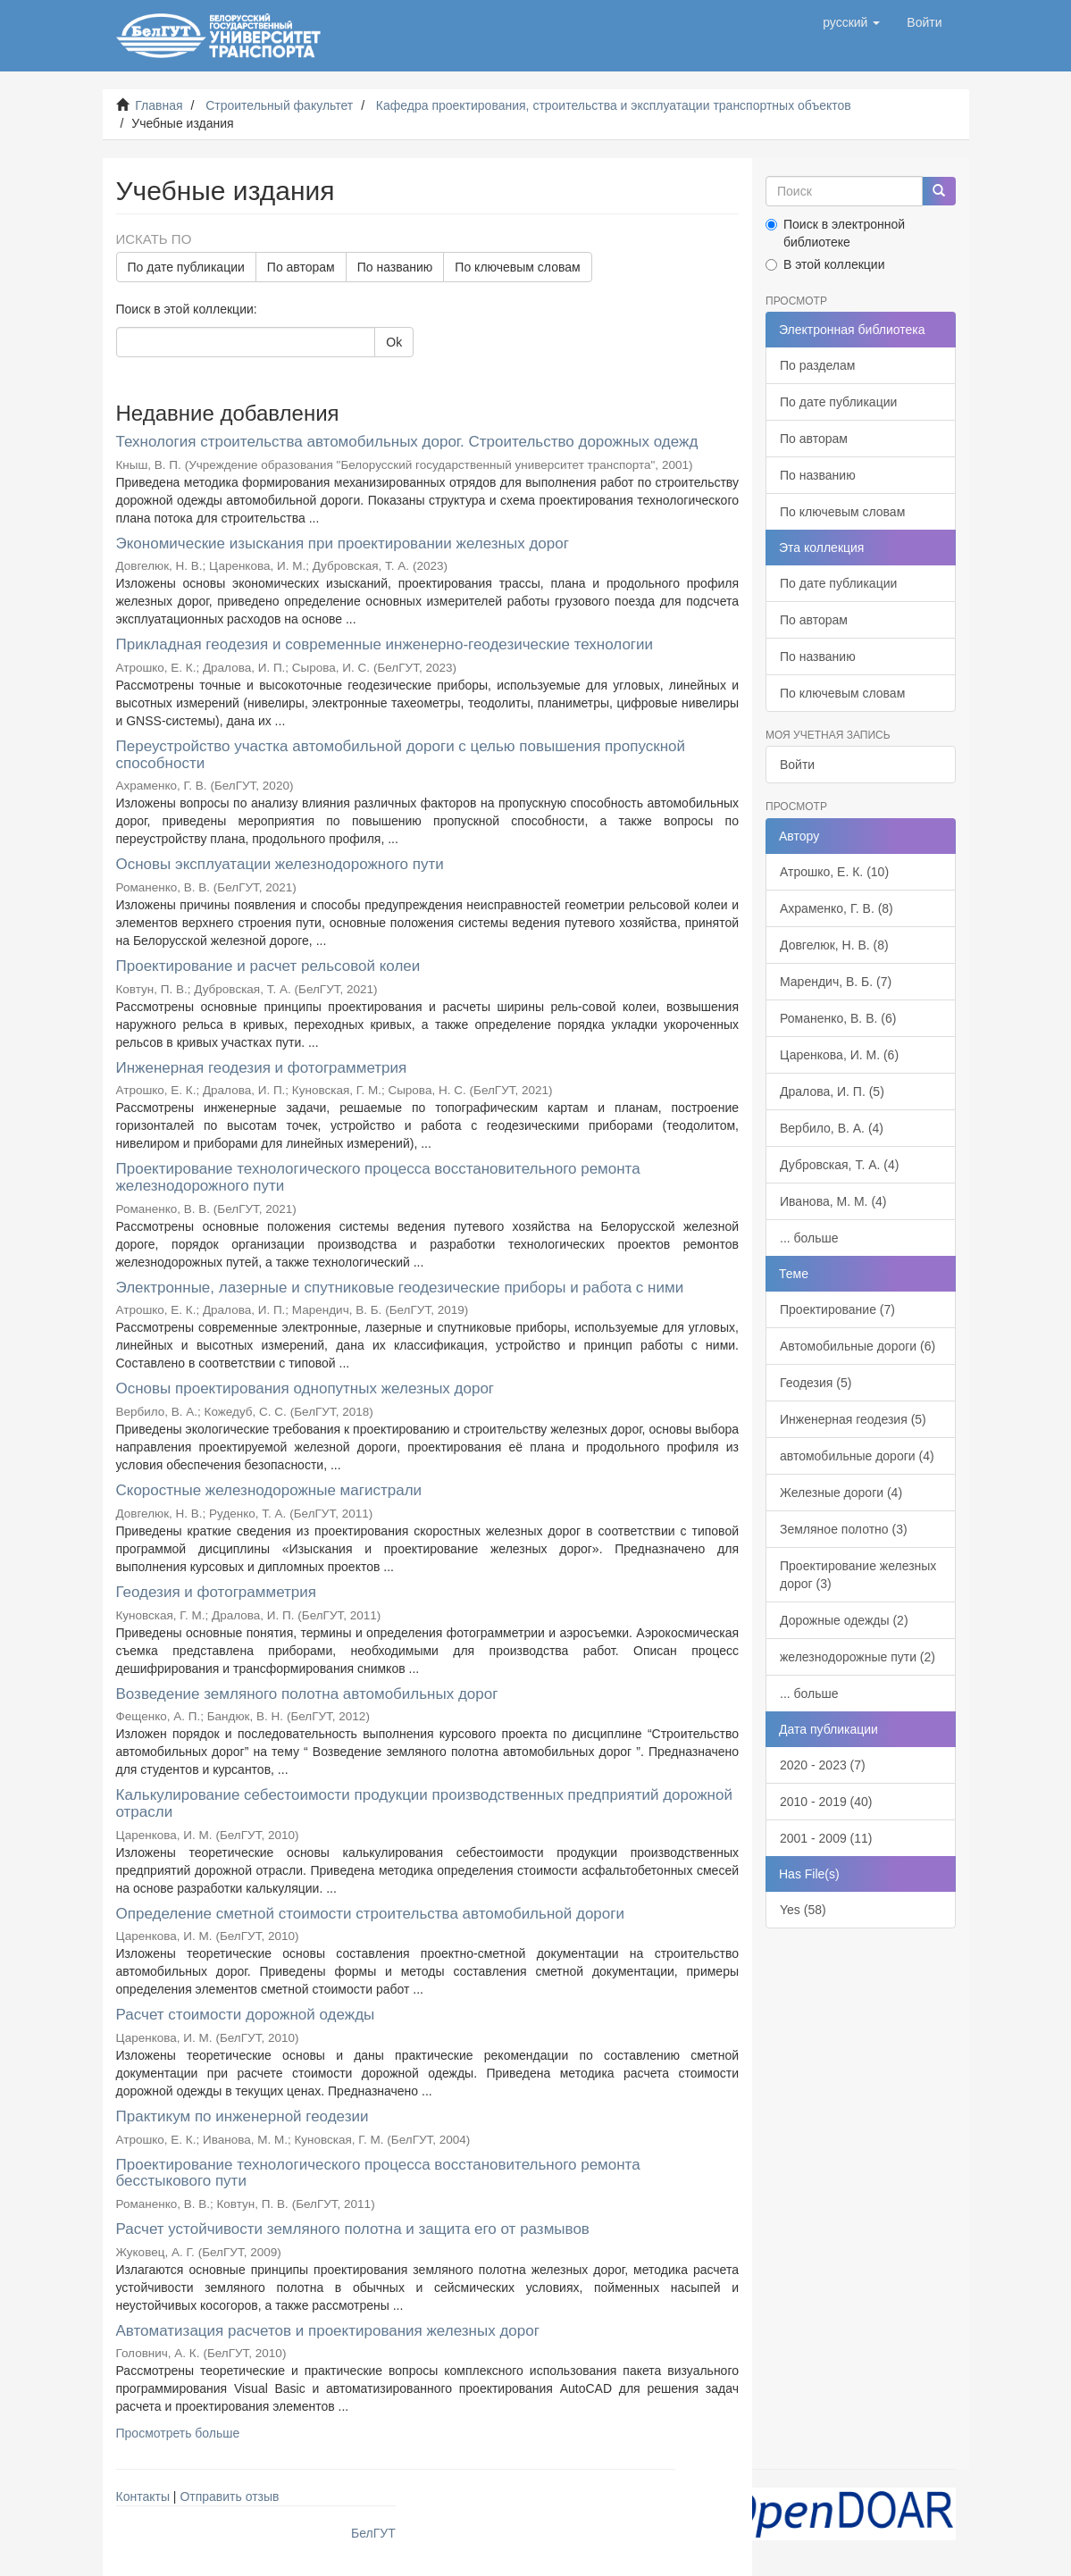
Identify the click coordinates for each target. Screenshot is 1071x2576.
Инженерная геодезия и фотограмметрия (261, 1067)
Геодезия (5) (815, 1383)
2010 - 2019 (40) (826, 1801)
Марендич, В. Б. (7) (835, 981)
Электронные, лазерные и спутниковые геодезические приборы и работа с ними (400, 1287)
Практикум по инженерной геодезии (242, 2116)
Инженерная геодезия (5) (853, 1419)
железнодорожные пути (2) (857, 1657)
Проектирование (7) (837, 1309)
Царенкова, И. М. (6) (839, 1055)
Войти (797, 764)
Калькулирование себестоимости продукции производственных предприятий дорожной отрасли (424, 1803)
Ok (394, 342)
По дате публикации (186, 267)
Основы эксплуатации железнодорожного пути (280, 864)
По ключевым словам (517, 267)
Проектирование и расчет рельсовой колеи (268, 966)
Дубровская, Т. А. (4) (839, 1165)
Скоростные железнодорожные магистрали (269, 1490)
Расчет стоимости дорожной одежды (245, 2014)
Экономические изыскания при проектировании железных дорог (342, 543)
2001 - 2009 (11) (826, 1838)
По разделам (817, 365)
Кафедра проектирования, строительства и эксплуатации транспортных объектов (613, 105)
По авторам (301, 267)
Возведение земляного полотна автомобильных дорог (307, 1693)
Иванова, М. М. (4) (833, 1201)
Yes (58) (803, 1910)
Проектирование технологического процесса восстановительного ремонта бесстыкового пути (378, 2173)
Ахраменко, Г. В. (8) (836, 908)
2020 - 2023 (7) (823, 1765)
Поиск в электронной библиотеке (835, 233)
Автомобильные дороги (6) (857, 1346)
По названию (395, 267)
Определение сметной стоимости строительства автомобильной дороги (370, 1913)
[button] (851, 22)
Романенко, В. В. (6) (838, 1018)
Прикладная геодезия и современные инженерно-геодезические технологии (385, 644)
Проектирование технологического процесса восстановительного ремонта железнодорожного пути (378, 1177)
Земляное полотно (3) (844, 1529)
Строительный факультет (279, 105)
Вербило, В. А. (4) (831, 1128)
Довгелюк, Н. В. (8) (834, 945)
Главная (158, 105)
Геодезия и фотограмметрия (216, 1592)
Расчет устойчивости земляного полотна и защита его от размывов (353, 2229)
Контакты (143, 2496)
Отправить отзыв (229, 2496)
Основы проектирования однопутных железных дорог (305, 1388)
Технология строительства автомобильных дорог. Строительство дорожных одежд (407, 441)
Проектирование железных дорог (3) (858, 1575)
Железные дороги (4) (841, 1492)
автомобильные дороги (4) (857, 1456)
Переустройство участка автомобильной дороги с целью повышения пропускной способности (401, 755)
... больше (809, 1238)
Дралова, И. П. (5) (832, 1091)
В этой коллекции (825, 264)
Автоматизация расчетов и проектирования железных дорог (328, 2330)
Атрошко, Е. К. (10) (834, 872)
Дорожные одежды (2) (844, 1620)
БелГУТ (373, 2533)
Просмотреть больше (178, 2433)
